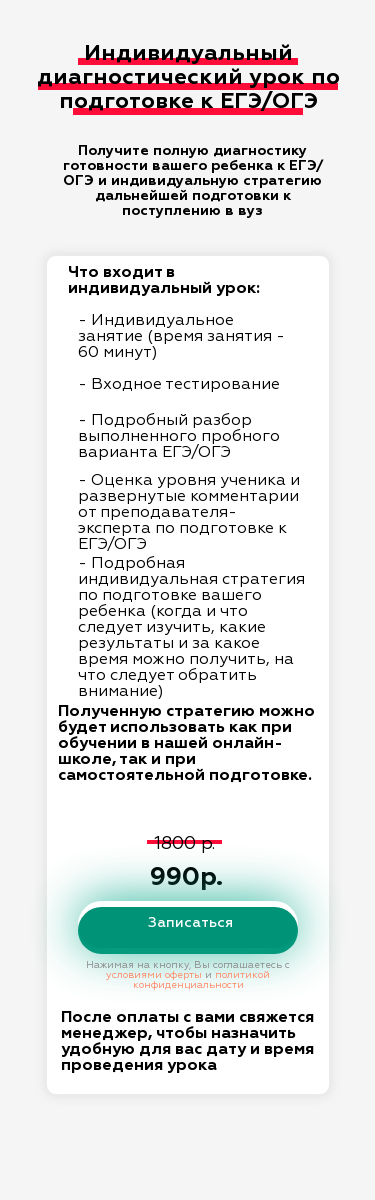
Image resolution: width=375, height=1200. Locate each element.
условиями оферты (154, 975)
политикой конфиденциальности (202, 980)
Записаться (190, 923)
